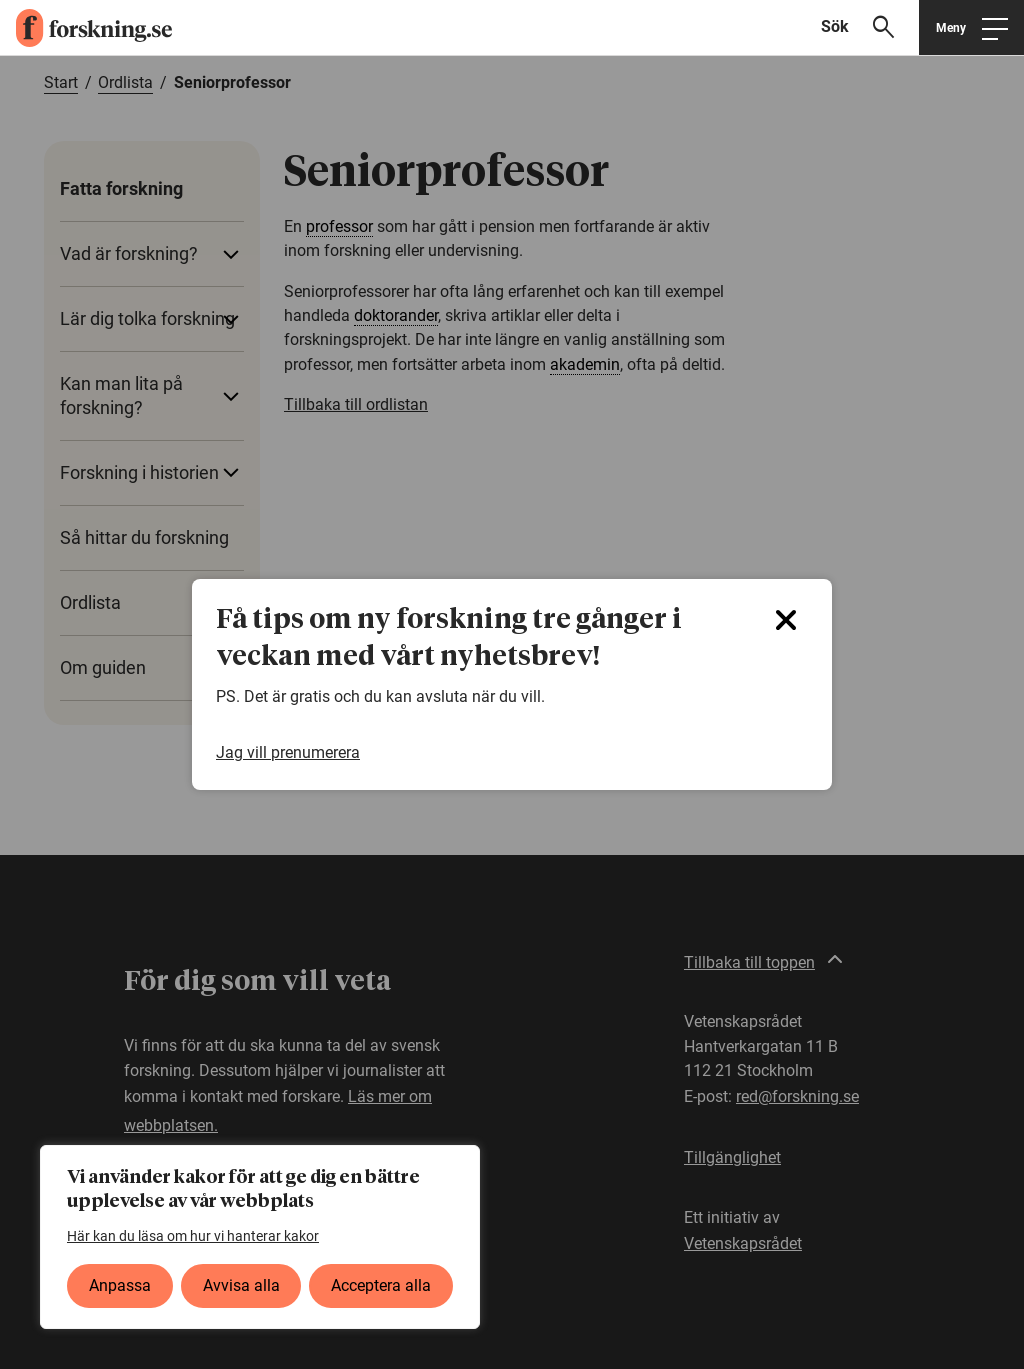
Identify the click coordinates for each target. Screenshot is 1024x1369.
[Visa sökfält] (866, 27)
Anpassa (120, 1285)
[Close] (786, 620)
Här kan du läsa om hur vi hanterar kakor (193, 1236)
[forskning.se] (86, 28)
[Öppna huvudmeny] (971, 27)
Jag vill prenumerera (288, 753)
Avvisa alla (241, 1285)
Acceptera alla (381, 1285)
